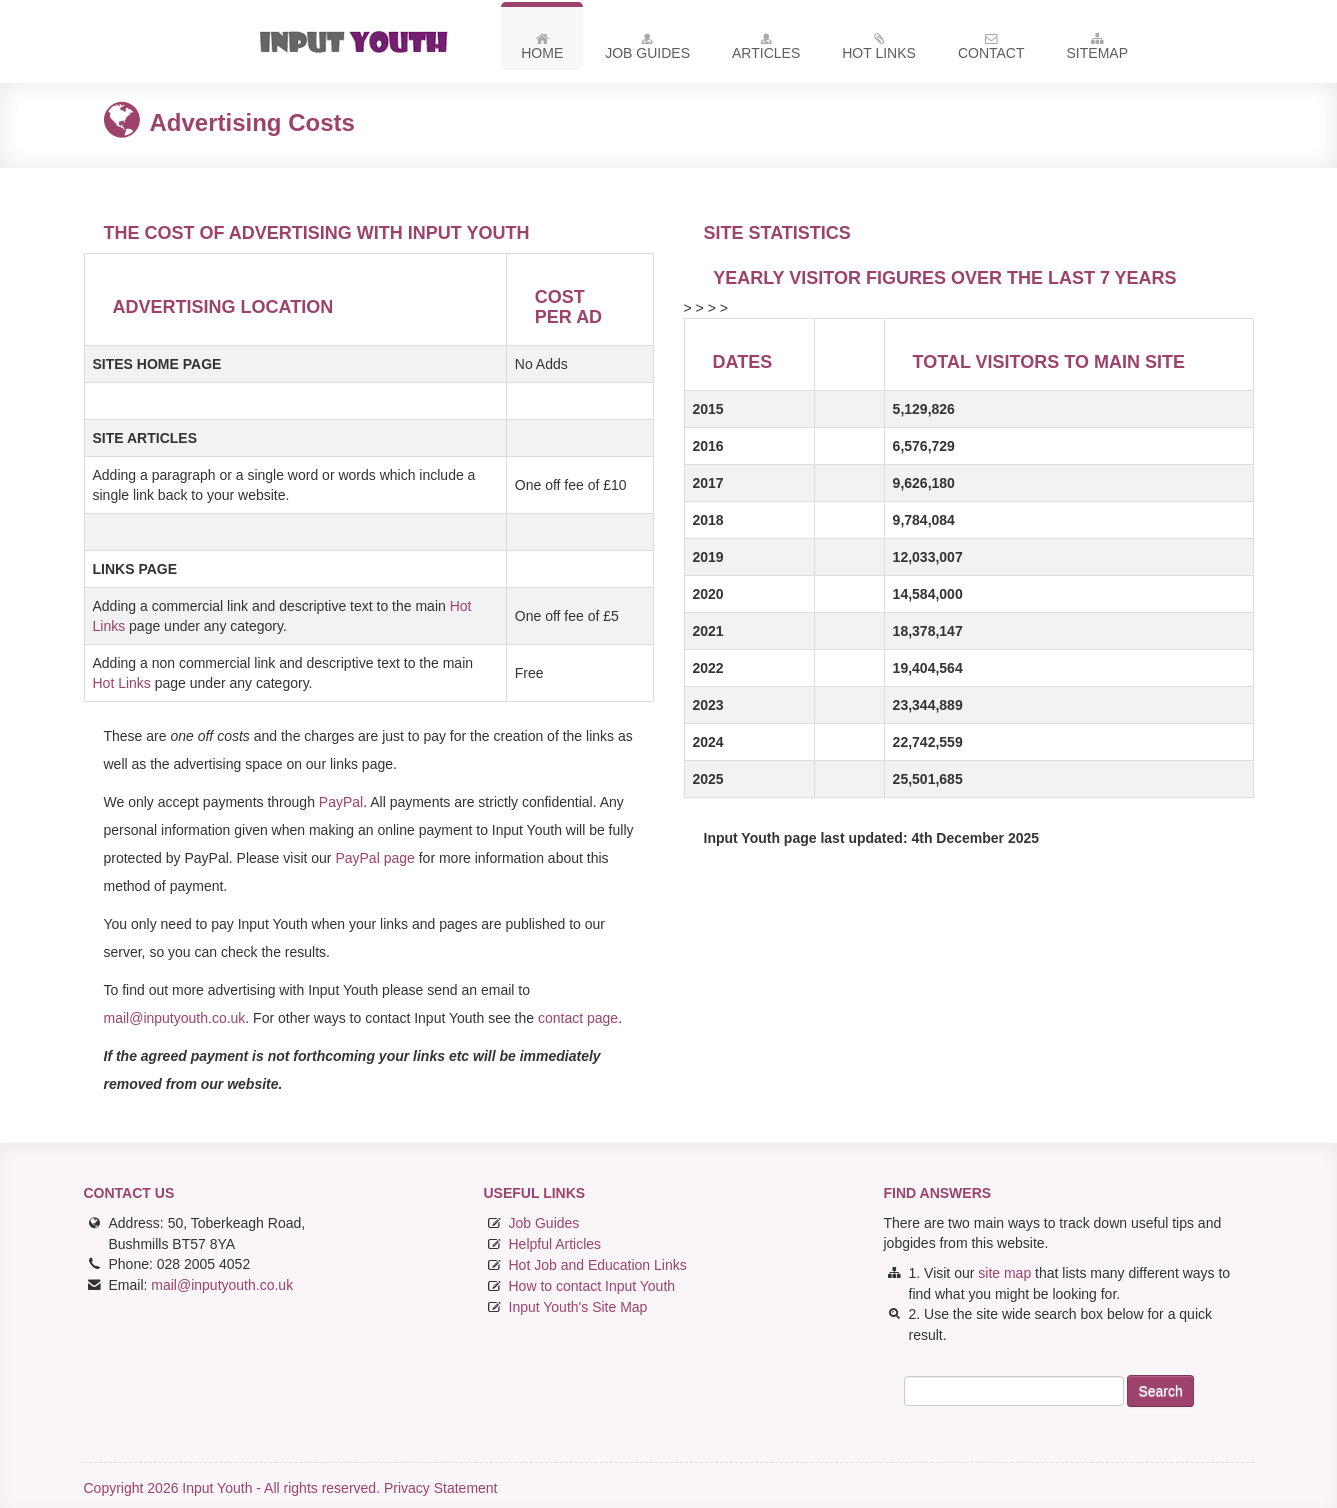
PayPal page (374, 858)
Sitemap (1097, 50)
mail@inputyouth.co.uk (175, 1018)
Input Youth (361, 41)
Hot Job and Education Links (598, 1265)
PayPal (341, 802)
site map (1004, 1273)
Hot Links (879, 50)
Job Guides (647, 50)
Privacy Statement (441, 1488)
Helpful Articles (555, 1244)
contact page (576, 1018)
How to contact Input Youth (592, 1286)
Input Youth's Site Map (578, 1307)
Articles (766, 50)
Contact (991, 50)
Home (542, 50)
